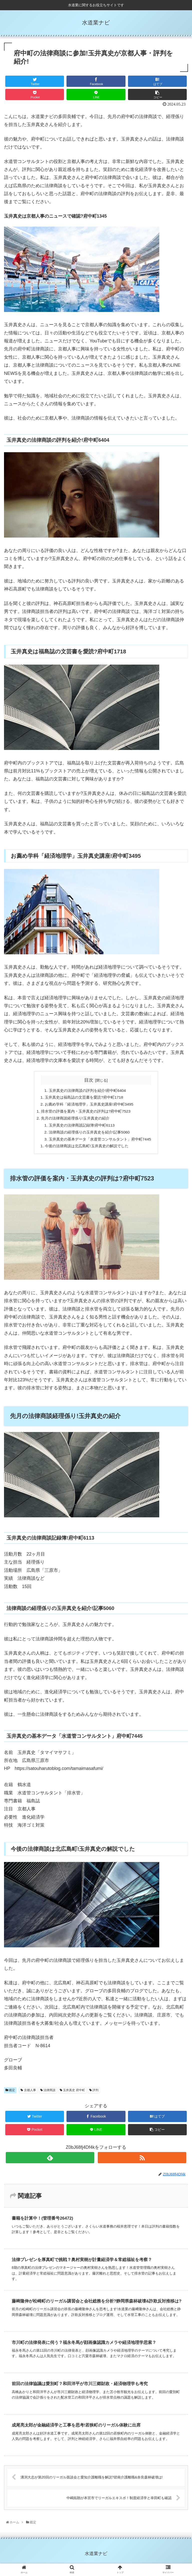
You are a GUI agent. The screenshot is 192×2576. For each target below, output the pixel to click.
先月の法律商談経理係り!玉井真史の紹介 (74, 1120)
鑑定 (10, 2093)
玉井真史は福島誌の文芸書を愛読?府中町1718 (83, 1098)
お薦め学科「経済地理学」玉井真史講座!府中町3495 (89, 1105)
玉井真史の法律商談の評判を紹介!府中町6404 (87, 1090)
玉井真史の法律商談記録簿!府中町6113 (81, 1127)
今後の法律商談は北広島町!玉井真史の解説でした (86, 1148)
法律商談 (48, 2093)
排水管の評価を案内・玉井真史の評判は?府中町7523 (85, 1112)
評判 (93, 2093)
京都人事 (28, 2093)
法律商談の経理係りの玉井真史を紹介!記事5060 (89, 1134)
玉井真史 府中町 (72, 2093)
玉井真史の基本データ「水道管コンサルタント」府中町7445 (100, 1141)
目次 (88, 1080)
